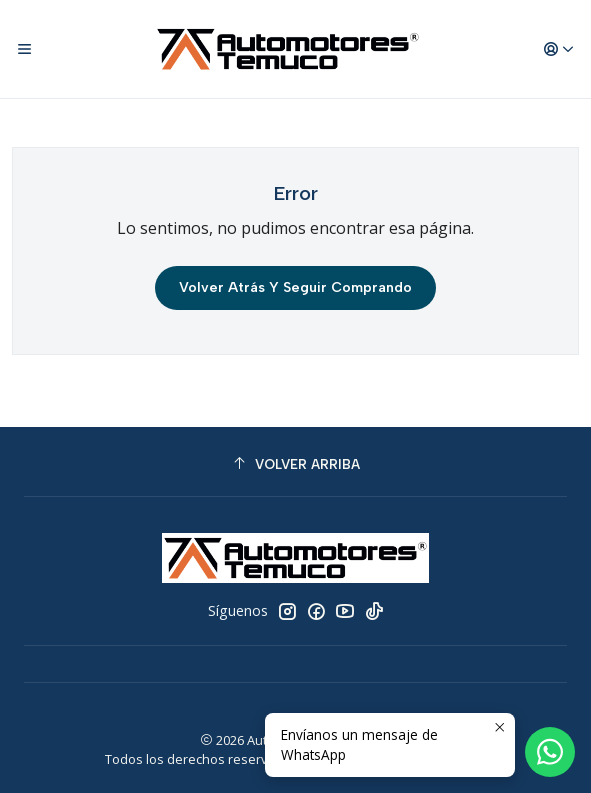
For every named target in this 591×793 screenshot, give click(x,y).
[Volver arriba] (295, 464)
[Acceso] (559, 49)
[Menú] (24, 49)
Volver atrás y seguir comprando (295, 287)
